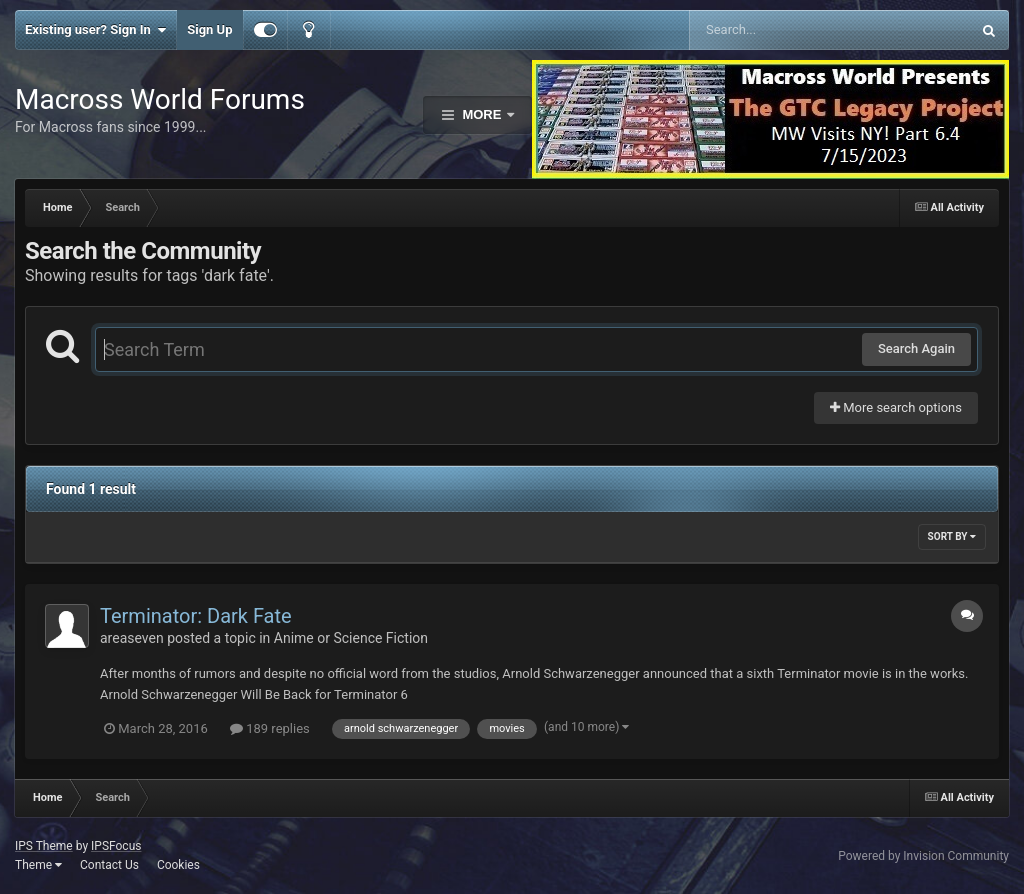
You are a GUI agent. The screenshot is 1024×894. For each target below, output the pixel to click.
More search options (896, 407)
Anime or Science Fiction (351, 638)
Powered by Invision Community (923, 856)
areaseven (132, 638)
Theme (38, 865)
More (482, 114)
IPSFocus (116, 846)
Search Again (916, 348)
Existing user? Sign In (95, 30)
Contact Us (109, 865)
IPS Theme (44, 846)
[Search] (779, 30)
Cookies (178, 865)
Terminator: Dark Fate (196, 616)
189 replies (270, 728)
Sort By (952, 536)
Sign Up (209, 29)
